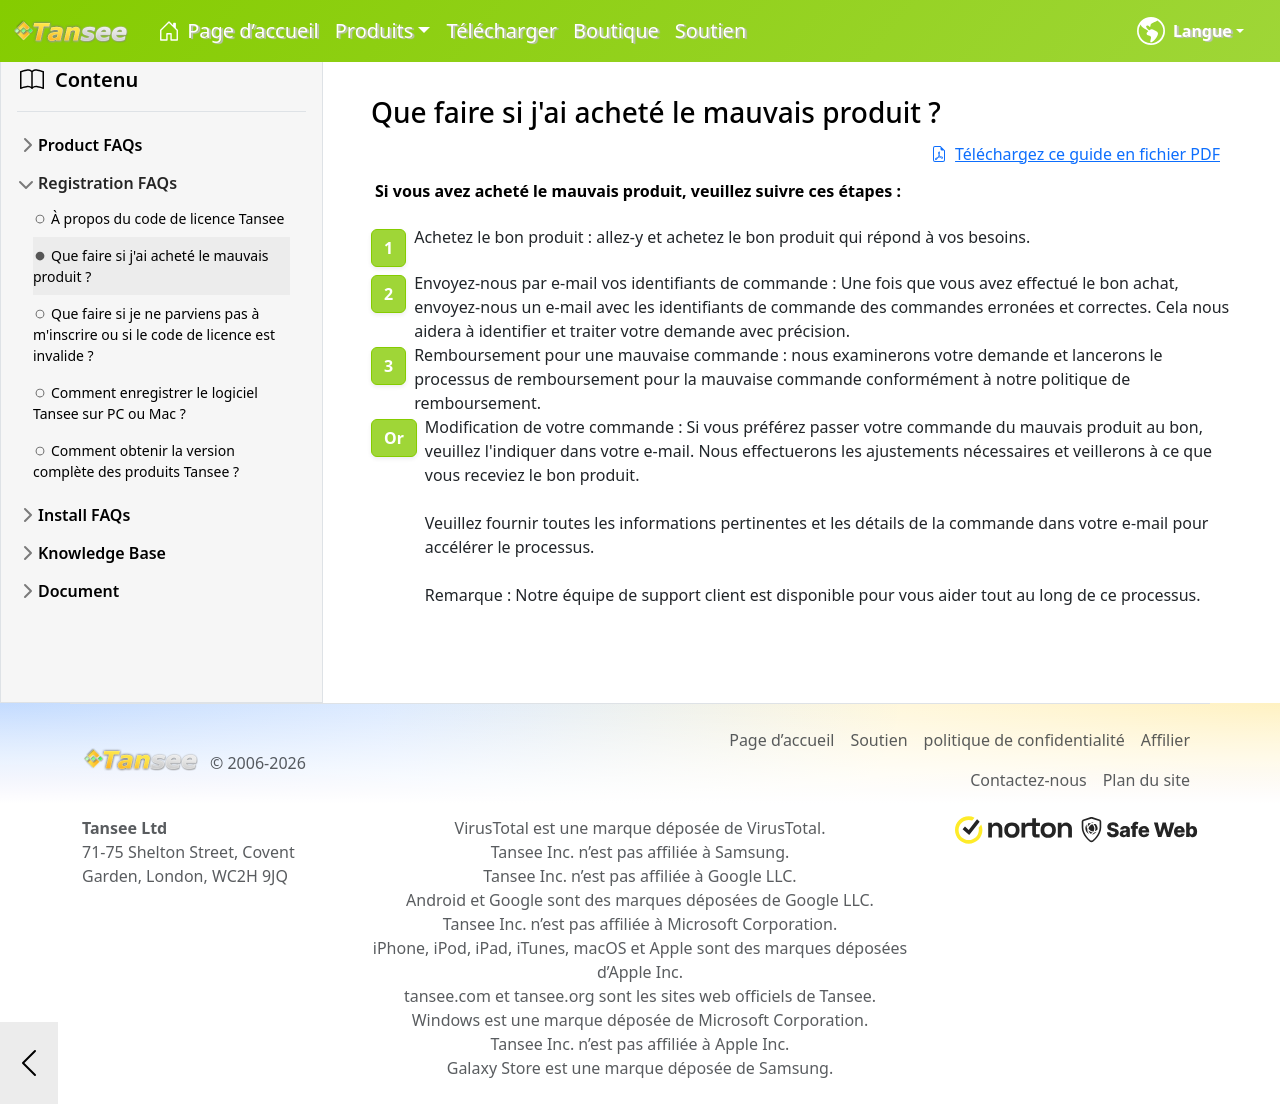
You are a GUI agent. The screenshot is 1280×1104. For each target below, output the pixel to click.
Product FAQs (90, 145)
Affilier (1165, 740)
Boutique (616, 30)
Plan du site (1146, 780)
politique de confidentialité (1024, 740)
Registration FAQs (107, 183)
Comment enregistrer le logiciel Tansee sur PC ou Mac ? (145, 403)
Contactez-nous (1028, 780)
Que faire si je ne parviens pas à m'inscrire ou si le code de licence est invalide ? (154, 334)
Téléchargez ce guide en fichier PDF (1075, 154)
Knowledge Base (102, 553)
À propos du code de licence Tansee (158, 218)
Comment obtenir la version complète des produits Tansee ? (136, 461)
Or (394, 438)
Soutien (710, 30)
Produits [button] (374, 30)
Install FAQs (84, 515)
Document (78, 591)
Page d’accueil (237, 31)
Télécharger (501, 30)
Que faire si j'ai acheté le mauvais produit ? (150, 266)
